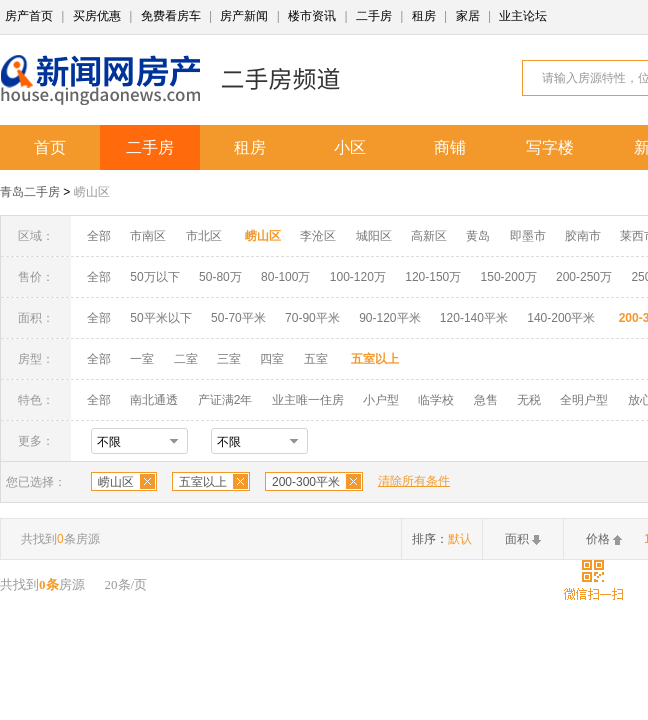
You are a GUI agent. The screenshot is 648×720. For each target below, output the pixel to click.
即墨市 (528, 236)
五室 (316, 359)
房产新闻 (244, 16)
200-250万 (584, 277)
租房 (424, 16)
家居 (468, 16)
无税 (529, 400)
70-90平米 (312, 318)
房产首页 (29, 16)
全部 (99, 236)
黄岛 (478, 236)
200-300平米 (306, 482)
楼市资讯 (312, 16)
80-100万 (285, 277)
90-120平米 (389, 318)
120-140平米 (474, 318)
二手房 (374, 16)
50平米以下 (160, 318)
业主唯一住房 (308, 400)
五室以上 (203, 482)
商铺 (450, 147)
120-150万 (433, 277)
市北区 (204, 236)
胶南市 (583, 236)
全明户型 (584, 400)
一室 (142, 359)
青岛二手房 (30, 192)
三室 (229, 359)
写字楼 (550, 147)
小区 (350, 147)
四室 (272, 359)
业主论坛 (523, 16)
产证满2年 (225, 400)
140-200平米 (561, 318)
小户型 (381, 400)
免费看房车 (171, 16)
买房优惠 (97, 16)
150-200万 (509, 277)
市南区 (148, 236)
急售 (486, 400)
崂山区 (92, 192)
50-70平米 (238, 318)
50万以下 (154, 277)
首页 (50, 147)
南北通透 (154, 400)
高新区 (429, 236)
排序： (442, 539)
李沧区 (318, 236)
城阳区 (374, 236)
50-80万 (220, 277)
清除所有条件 (414, 481)
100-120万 (358, 277)
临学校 (436, 400)
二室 (187, 359)
